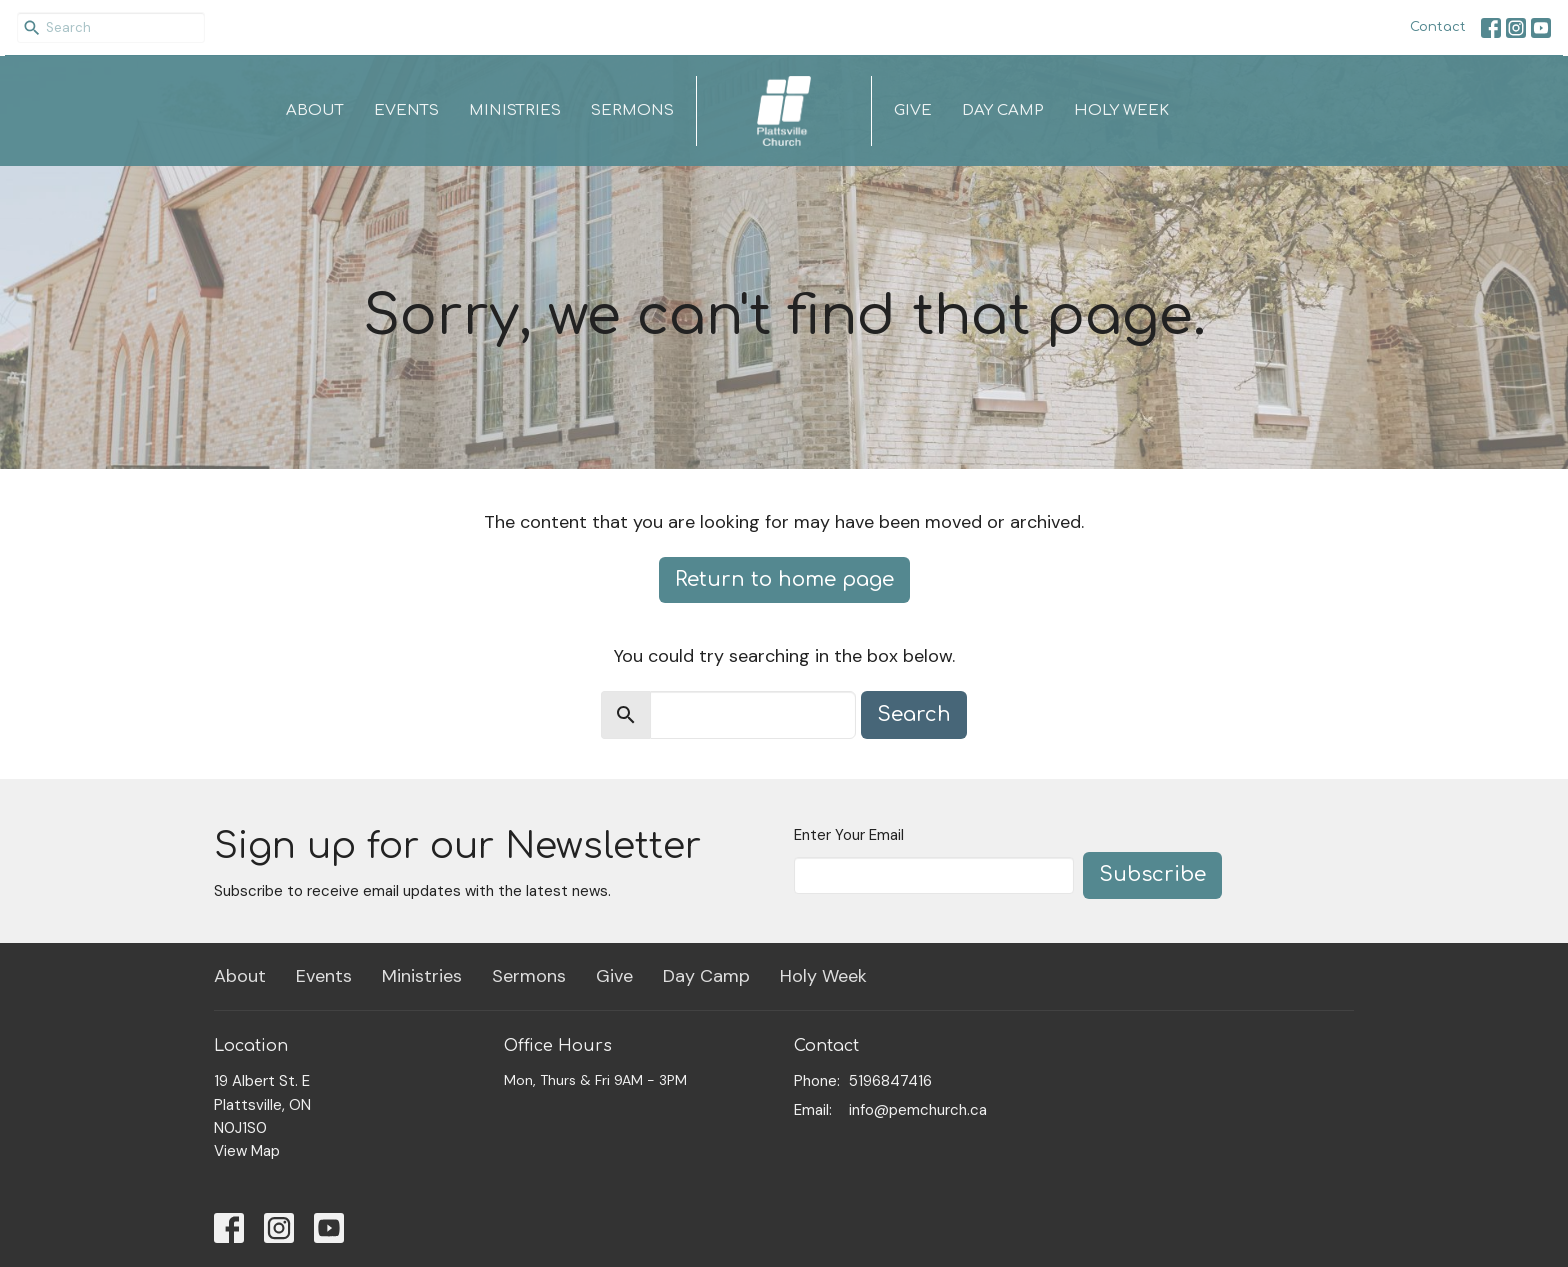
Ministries (515, 110)
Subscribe (1152, 874)
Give (913, 110)
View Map (247, 1151)
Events (406, 110)
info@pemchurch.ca (918, 1110)
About (315, 110)
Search (914, 714)
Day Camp (1003, 110)
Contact (1438, 27)
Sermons (632, 110)
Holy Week (1121, 110)
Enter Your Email (849, 835)
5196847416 (890, 1081)
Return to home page (784, 579)
